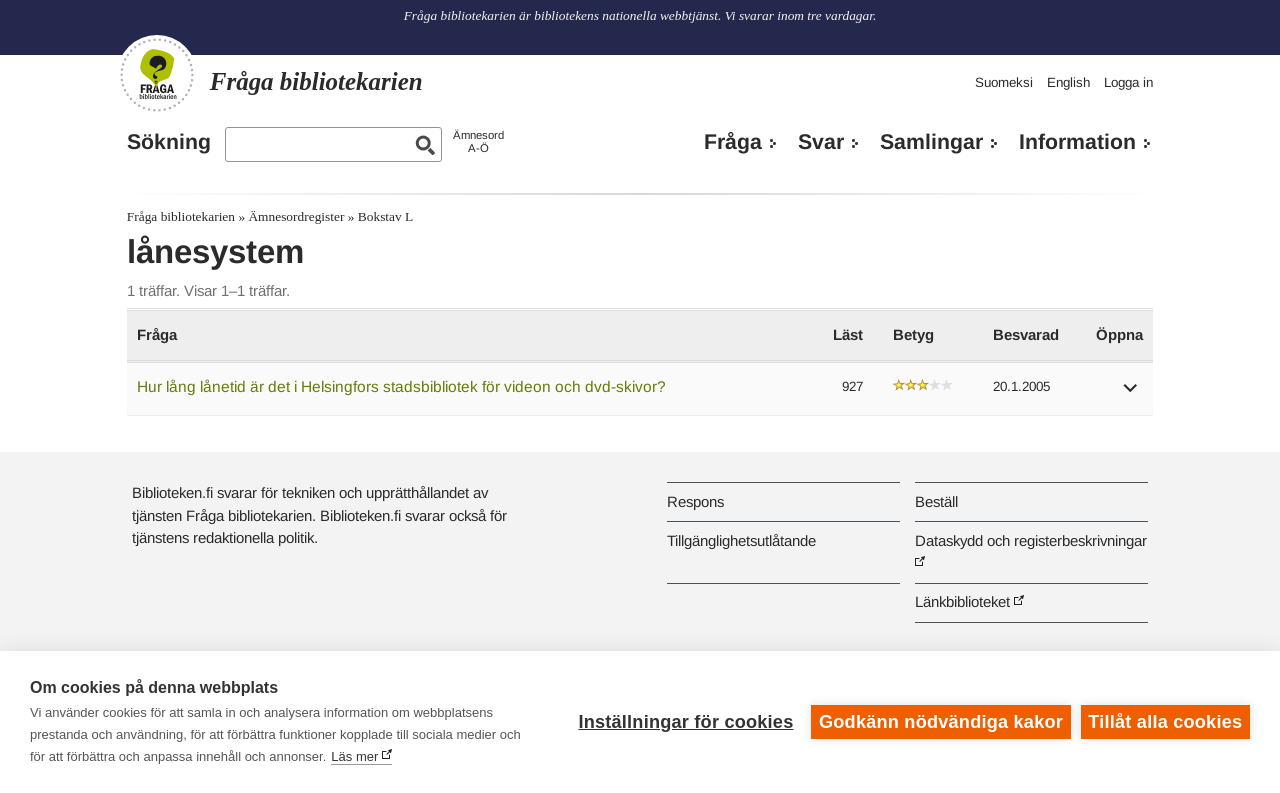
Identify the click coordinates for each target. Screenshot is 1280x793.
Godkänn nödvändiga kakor (941, 722)
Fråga (733, 142)
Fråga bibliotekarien (181, 216)
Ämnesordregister (296, 216)
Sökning (169, 142)
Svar (821, 142)
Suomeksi (1004, 82)
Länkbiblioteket (962, 601)
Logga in (1128, 82)
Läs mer (354, 756)
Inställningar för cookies (685, 722)
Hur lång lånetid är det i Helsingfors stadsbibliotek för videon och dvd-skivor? (401, 386)
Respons (695, 501)
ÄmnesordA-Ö (478, 141)
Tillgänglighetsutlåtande (741, 540)
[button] (1131, 394)
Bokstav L (385, 216)
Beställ (936, 501)
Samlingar (931, 142)
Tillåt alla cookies (1165, 722)
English (1068, 82)
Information (1077, 142)
